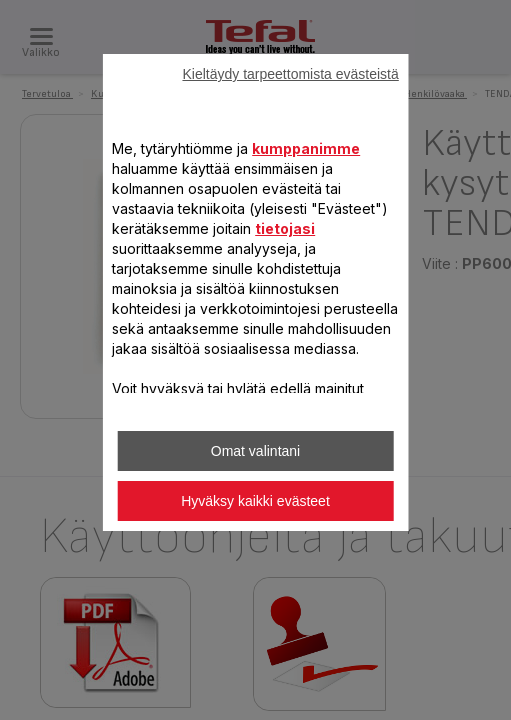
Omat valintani (255, 451)
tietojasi (285, 228)
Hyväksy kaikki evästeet (255, 501)
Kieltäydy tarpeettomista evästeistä (290, 74)
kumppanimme (306, 148)
